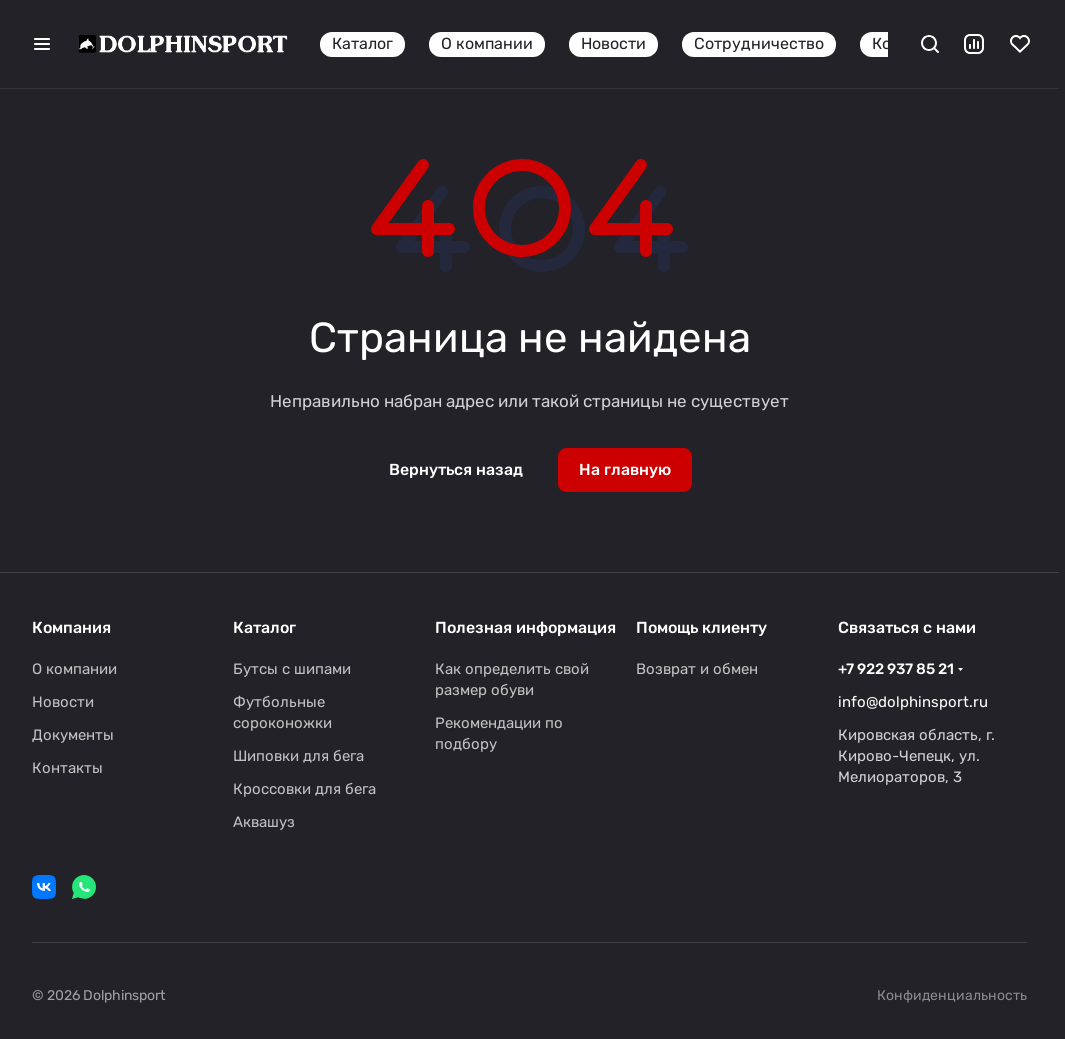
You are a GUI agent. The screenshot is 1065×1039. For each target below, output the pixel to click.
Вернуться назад (456, 469)
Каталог (264, 627)
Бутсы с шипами (292, 669)
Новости (63, 702)
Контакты (67, 768)
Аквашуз (264, 822)
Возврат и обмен (697, 669)
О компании (74, 669)
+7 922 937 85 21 (896, 669)
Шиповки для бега (298, 756)
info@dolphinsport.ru (913, 702)
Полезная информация (525, 627)
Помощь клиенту (701, 627)
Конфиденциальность (952, 995)
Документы (73, 735)
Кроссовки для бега (304, 789)
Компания (71, 627)
